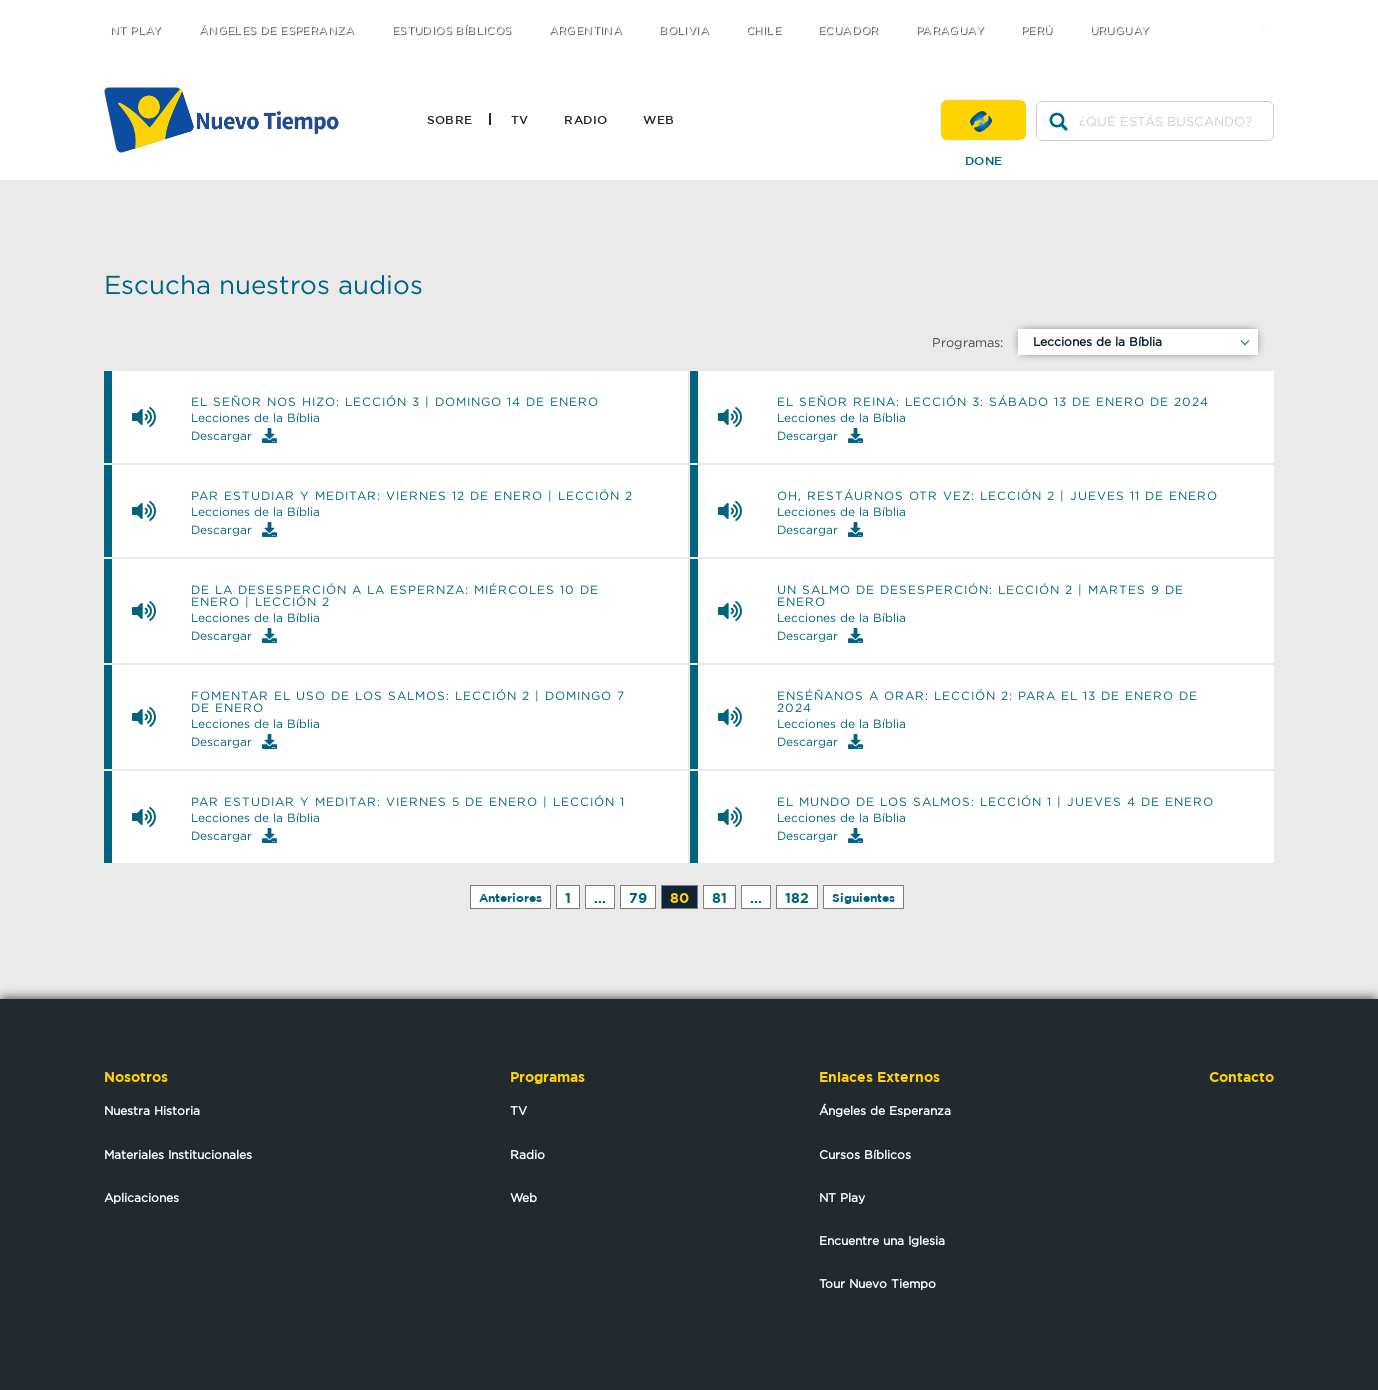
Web (658, 119)
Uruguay (1120, 30)
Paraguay (950, 30)
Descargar (234, 435)
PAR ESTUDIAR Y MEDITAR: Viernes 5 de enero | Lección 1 (408, 802)
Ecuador (848, 30)
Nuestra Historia (152, 1110)
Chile (763, 30)
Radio (585, 119)
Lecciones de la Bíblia (1097, 341)
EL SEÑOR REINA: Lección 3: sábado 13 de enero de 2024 (993, 402)
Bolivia (684, 30)
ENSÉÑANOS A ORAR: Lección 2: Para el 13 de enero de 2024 (987, 702)
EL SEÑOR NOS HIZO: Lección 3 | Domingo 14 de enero (395, 402)
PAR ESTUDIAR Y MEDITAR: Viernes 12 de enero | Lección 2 (412, 496)
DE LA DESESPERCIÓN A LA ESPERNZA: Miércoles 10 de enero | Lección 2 (395, 596)
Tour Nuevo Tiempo (877, 1283)
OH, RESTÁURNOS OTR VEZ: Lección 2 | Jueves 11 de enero (997, 496)
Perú (1037, 30)
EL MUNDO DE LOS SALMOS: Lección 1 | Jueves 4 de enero (995, 802)
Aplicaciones (141, 1197)
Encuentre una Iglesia (882, 1240)
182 (797, 897)
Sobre (450, 119)
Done (983, 120)
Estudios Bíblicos (452, 30)
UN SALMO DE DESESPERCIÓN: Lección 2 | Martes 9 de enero (980, 596)
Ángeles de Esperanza (277, 30)
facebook (1229, 12)
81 (719, 897)
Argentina (586, 30)
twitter (1189, 12)
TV (520, 119)
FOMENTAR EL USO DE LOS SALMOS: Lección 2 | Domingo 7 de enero (408, 702)
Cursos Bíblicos (865, 1154)
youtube (1269, 12)
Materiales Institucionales (178, 1154)
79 (638, 897)
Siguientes (863, 897)
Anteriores (510, 897)
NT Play (136, 30)
